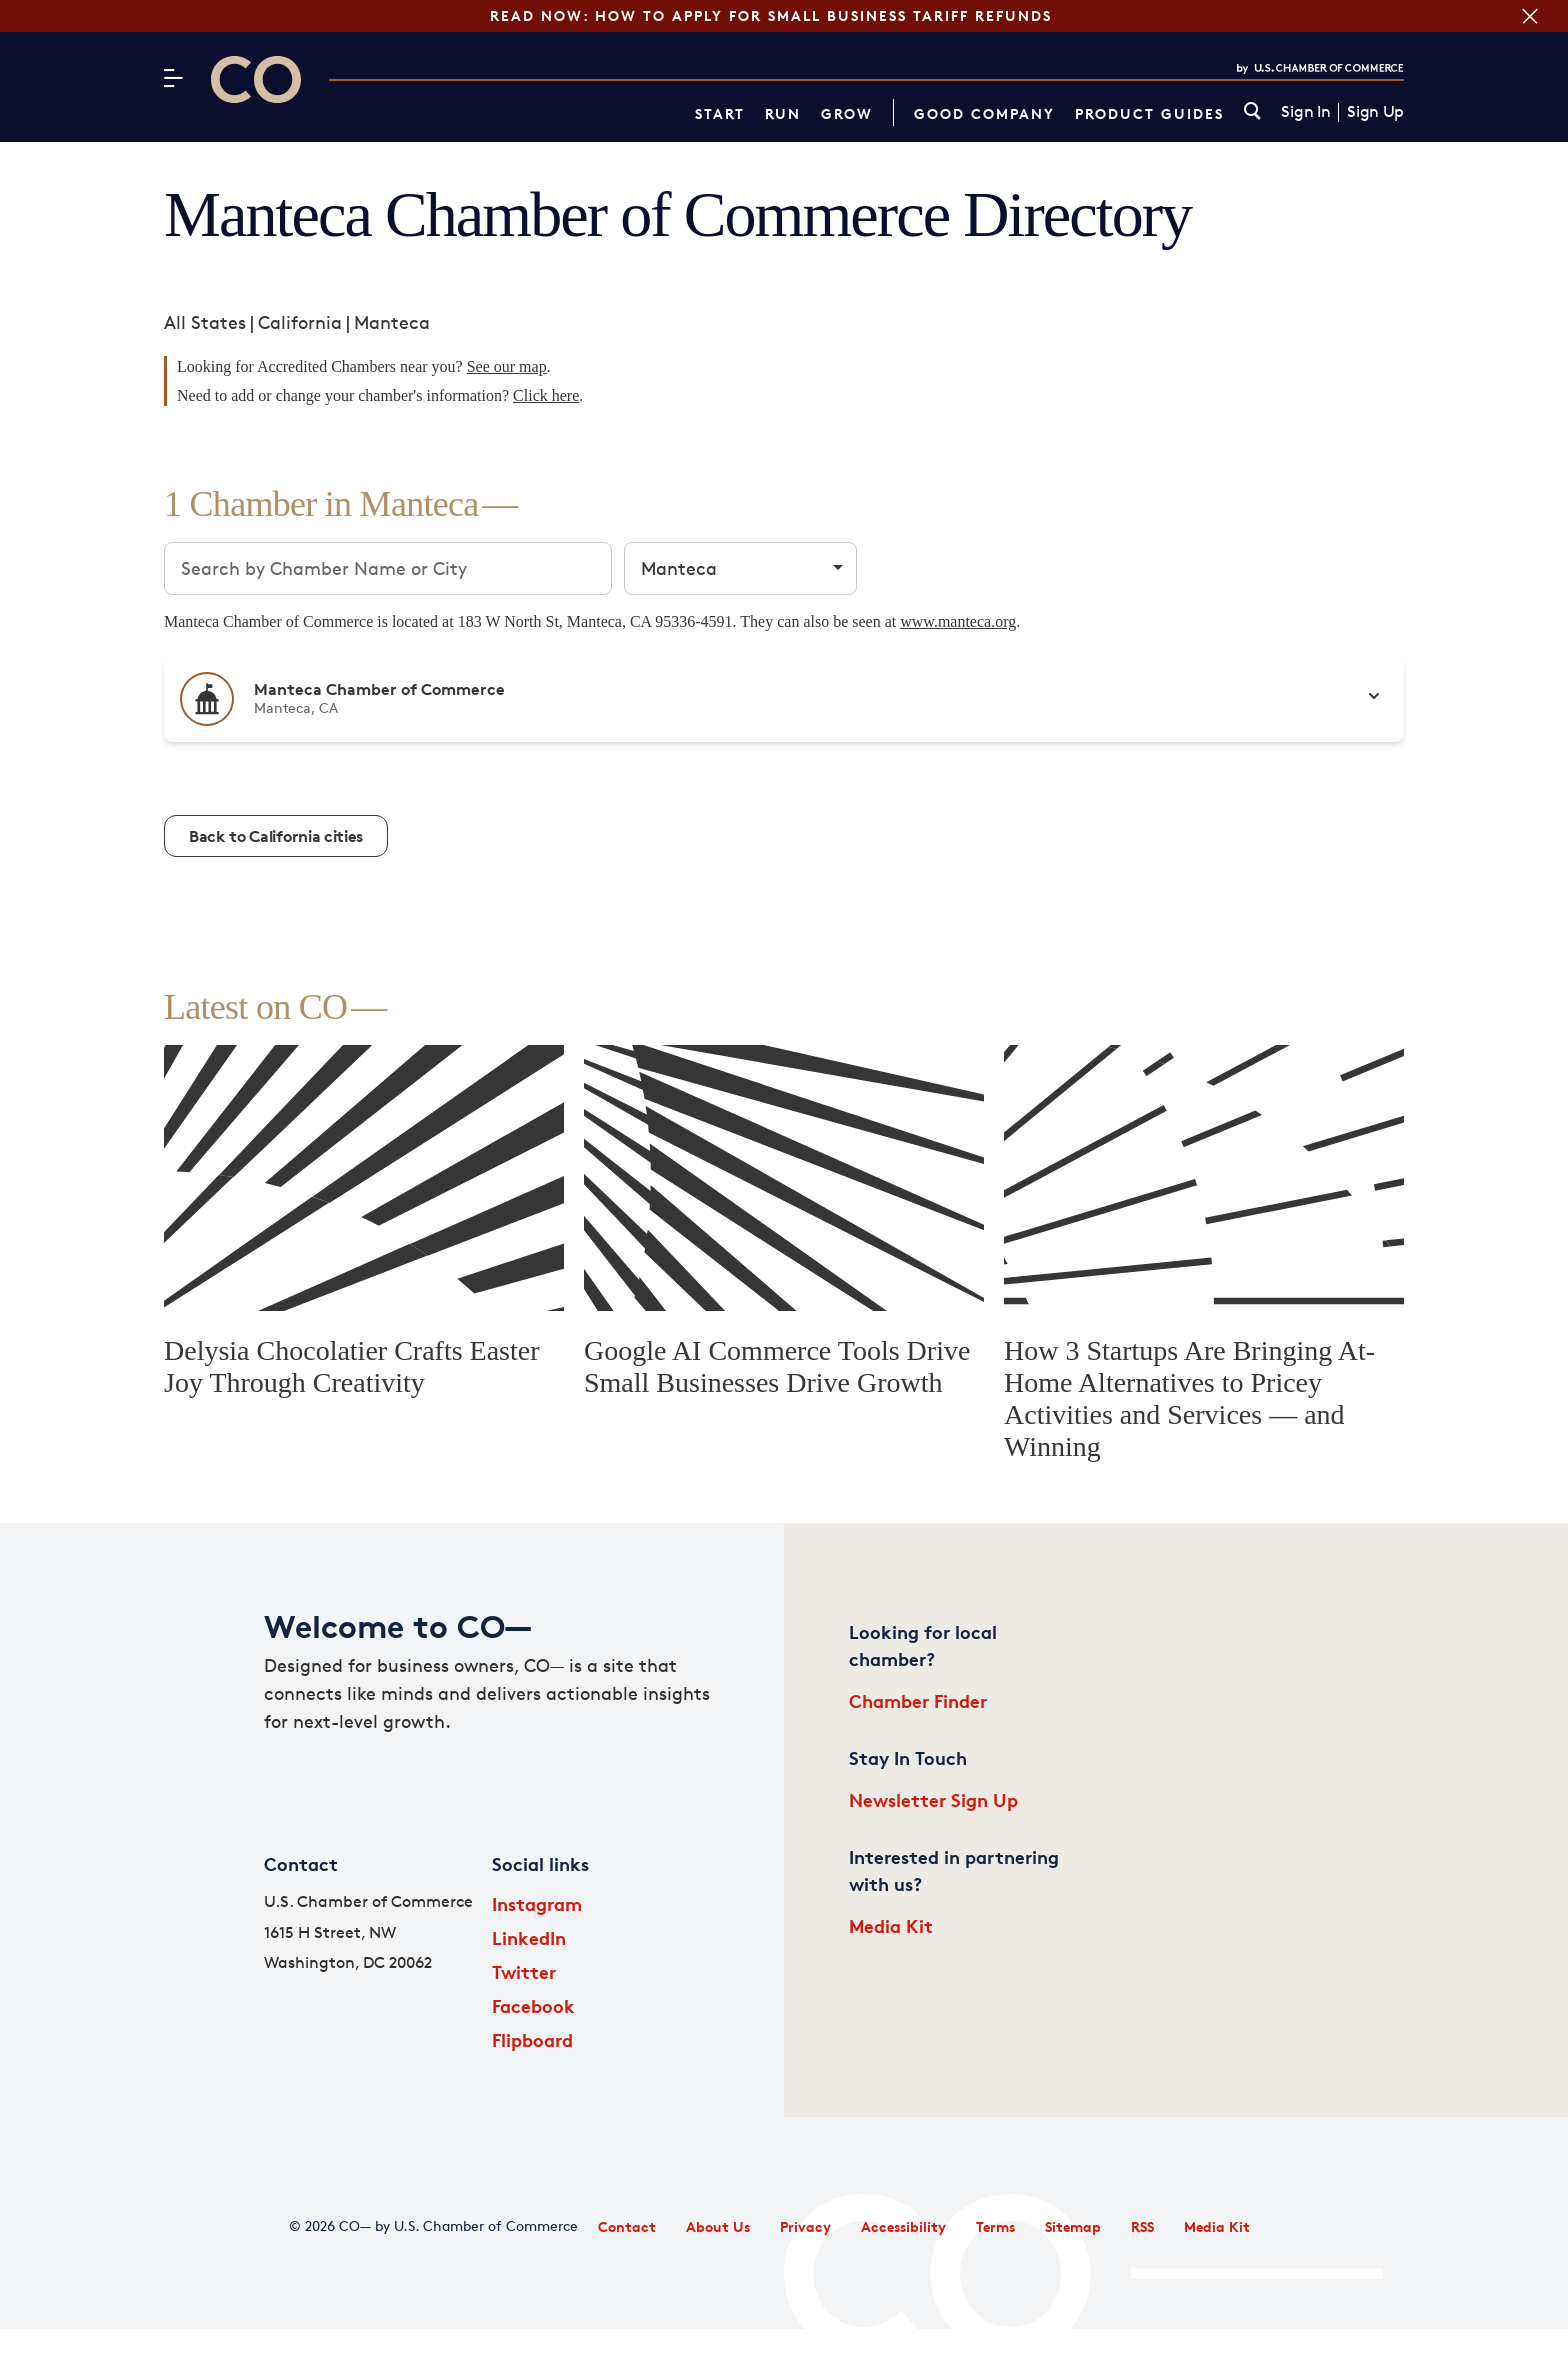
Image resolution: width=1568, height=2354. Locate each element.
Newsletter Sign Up (933, 1799)
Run (783, 113)
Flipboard (532, 2039)
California (300, 322)
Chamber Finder (918, 1700)
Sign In (1305, 112)
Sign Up (1375, 112)
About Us (718, 2226)
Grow (847, 113)
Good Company (984, 113)
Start (720, 113)
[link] (1252, 112)
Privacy (805, 2226)
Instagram (537, 1903)
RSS (1142, 2226)
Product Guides (1149, 113)
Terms (995, 2226)
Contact (627, 2226)
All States (205, 322)
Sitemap (1073, 2226)
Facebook (533, 2005)
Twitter (524, 1971)
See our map (507, 366)
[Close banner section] (1530, 16)
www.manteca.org (958, 621)
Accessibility (903, 2226)
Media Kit (891, 1925)
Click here (546, 395)
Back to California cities (276, 836)
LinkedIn (529, 1937)
